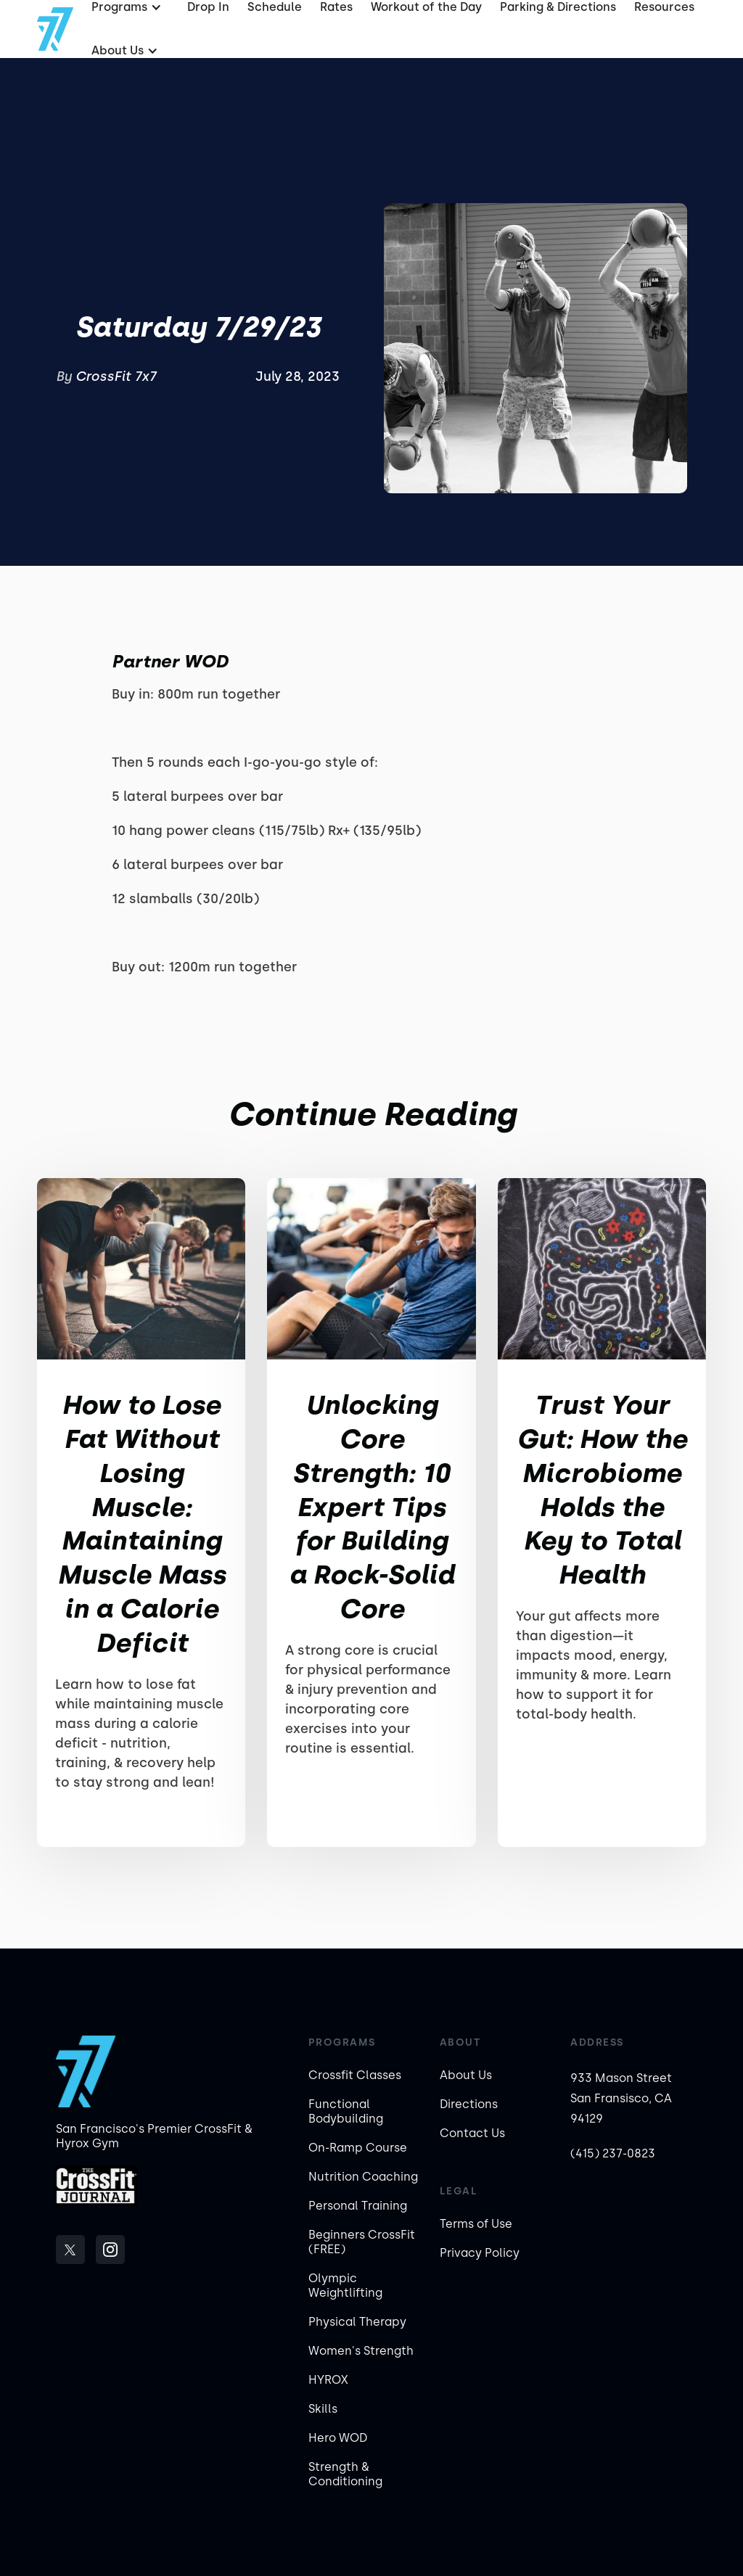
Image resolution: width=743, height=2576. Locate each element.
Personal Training (357, 2206)
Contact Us (472, 2133)
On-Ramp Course (357, 2148)
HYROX (328, 2380)
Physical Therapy (357, 2322)
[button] (123, 51)
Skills (322, 2409)
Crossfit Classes (354, 2075)
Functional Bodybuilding (345, 2111)
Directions (469, 2104)
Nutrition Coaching (363, 2177)
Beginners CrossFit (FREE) (361, 2242)
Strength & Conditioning (345, 2474)
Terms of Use (476, 2224)
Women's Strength (361, 2351)
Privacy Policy (480, 2253)
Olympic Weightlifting (345, 2285)
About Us (466, 2075)
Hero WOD (337, 2438)
